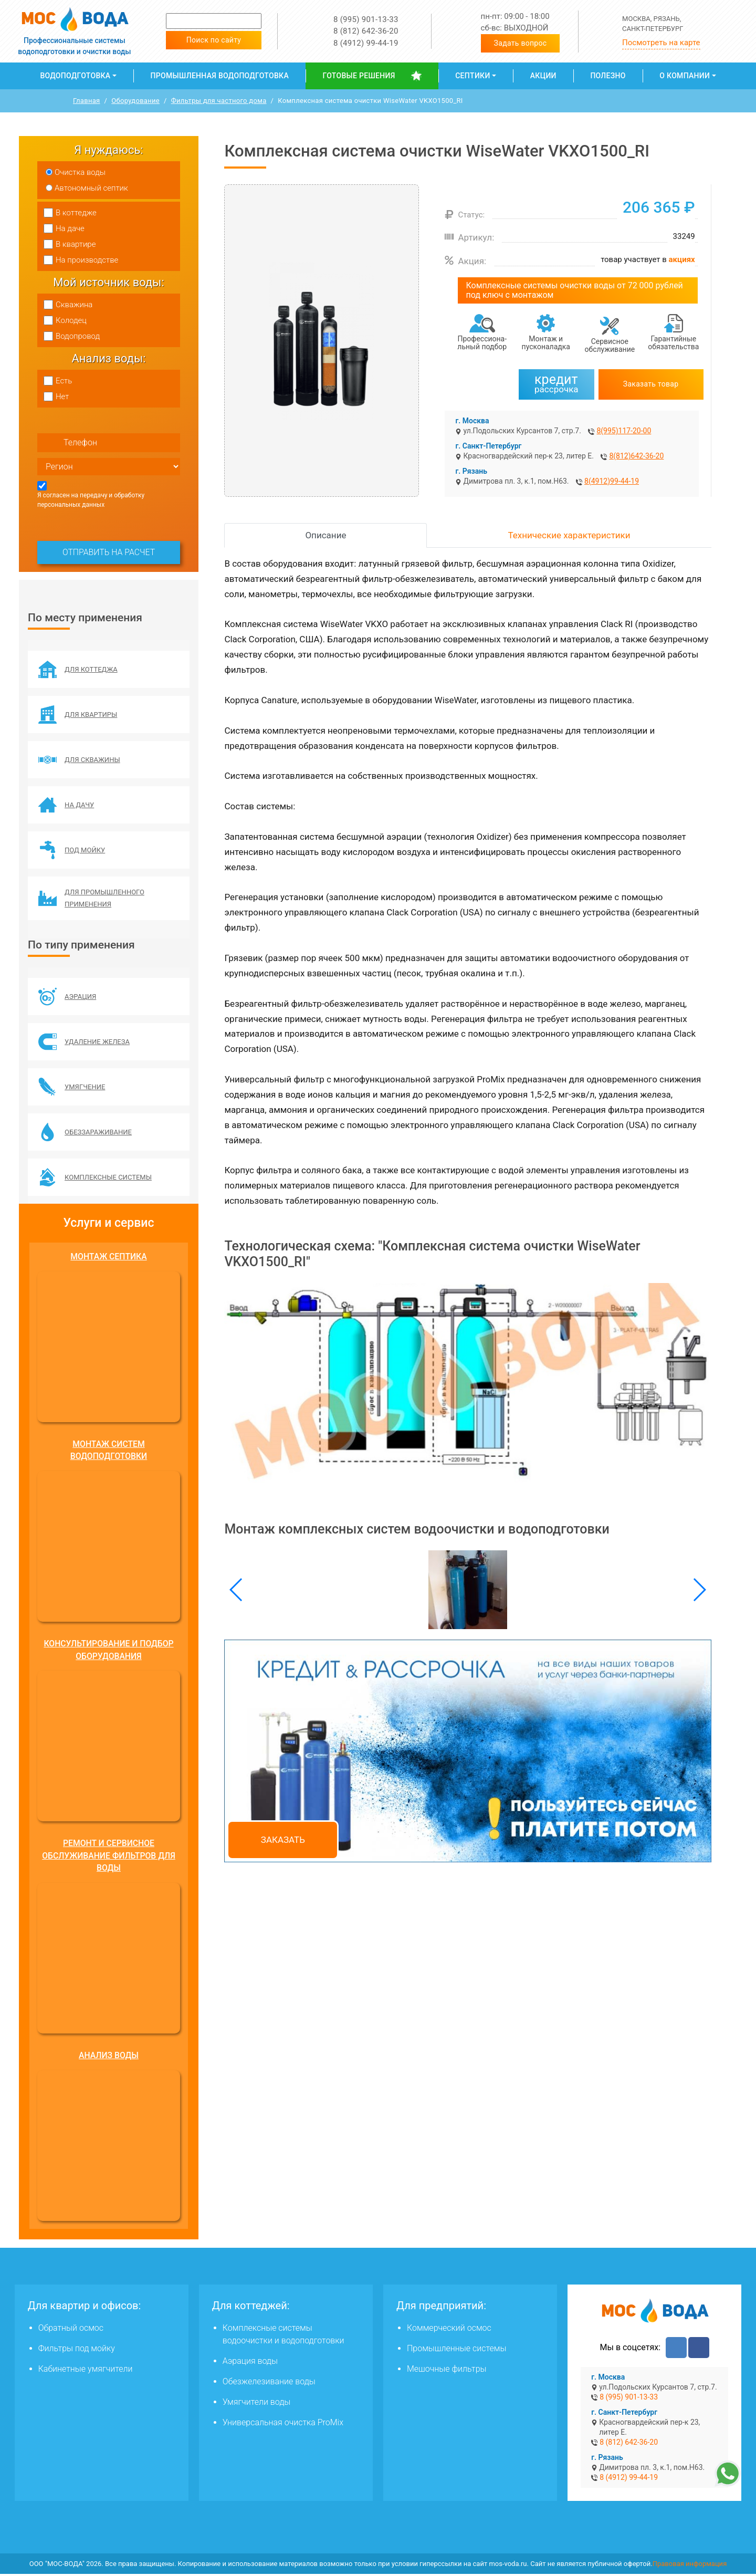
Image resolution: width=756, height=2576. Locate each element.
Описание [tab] (325, 535)
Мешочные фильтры (447, 2371)
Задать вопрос (520, 43)
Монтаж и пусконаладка (546, 343)
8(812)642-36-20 (636, 456)
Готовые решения (359, 75)
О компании (684, 75)
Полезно (607, 75)
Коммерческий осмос (449, 2330)
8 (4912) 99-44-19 (365, 43)
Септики (472, 75)
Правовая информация (690, 2566)
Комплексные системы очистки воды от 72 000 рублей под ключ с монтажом (574, 290)
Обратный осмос (70, 2330)
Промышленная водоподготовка (220, 75)
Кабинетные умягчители (85, 2371)
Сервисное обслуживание (609, 345)
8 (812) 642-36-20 (365, 31)
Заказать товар (651, 384)
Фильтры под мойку (76, 2350)
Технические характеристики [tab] (569, 535)
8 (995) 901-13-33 (365, 19)
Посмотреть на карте (661, 42)
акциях (682, 259)
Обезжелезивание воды (269, 2384)
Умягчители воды (257, 2404)
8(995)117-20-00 (623, 430)
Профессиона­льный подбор (482, 343)
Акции (543, 75)
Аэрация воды (250, 2363)
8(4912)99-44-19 (611, 481)
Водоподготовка (75, 75)
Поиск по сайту (214, 40)
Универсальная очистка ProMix (283, 2424)
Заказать (283, 1839)
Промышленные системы (456, 2350)
